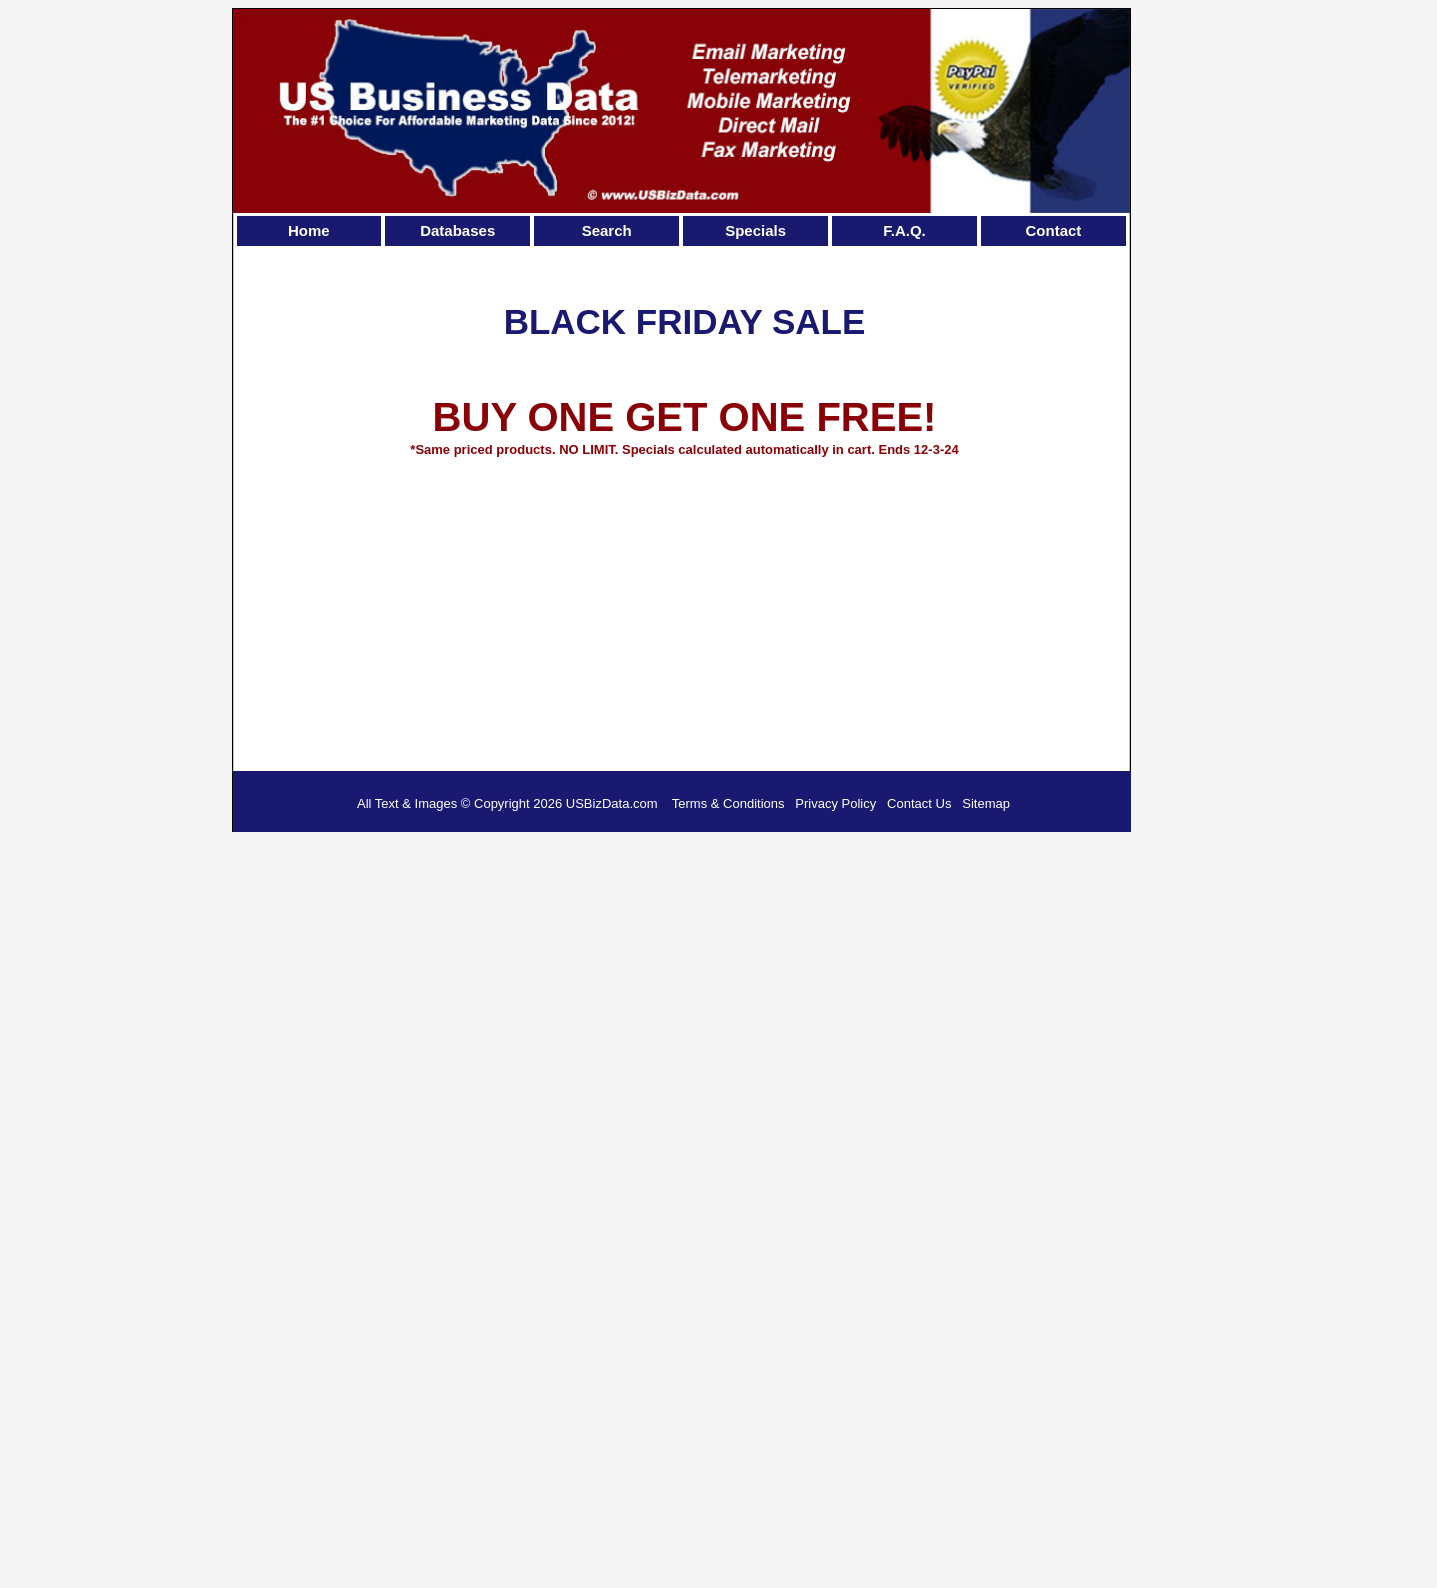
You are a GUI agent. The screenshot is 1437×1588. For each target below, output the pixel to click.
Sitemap (986, 803)
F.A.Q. (904, 230)
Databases (457, 230)
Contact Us (919, 803)
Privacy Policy (835, 803)
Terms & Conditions (728, 803)
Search (607, 230)
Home (309, 230)
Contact (1054, 230)
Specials (755, 230)
